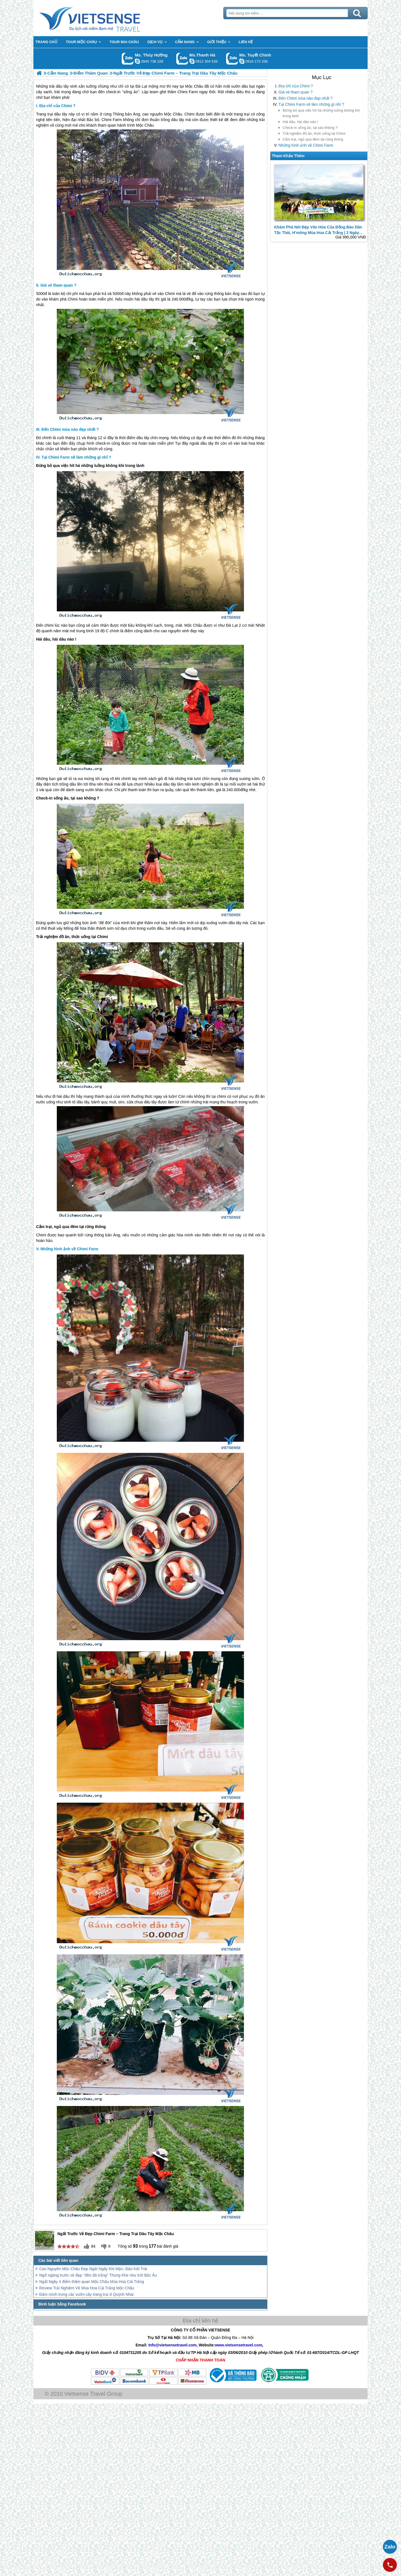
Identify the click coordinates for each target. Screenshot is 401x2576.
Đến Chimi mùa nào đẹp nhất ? (305, 98)
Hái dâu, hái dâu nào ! (300, 122)
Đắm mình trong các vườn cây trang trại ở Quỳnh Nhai (86, 2294)
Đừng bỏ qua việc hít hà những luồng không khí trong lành (321, 113)
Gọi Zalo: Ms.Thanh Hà (182, 58)
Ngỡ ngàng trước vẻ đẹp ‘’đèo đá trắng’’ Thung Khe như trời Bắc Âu (98, 2275)
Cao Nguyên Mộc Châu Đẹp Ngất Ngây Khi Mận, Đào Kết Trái (93, 2269)
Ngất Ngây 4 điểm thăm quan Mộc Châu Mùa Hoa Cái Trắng (91, 2281)
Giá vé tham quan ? (295, 92)
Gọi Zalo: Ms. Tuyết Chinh (232, 58)
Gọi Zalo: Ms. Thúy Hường (127, 58)
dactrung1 (137, 61)
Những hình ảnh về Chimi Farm (305, 145)
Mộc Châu (173, 114)
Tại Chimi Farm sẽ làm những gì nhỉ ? (311, 104)
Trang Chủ (103, 18)
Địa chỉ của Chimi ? (295, 86)
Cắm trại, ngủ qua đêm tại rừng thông (313, 139)
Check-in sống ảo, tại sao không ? (310, 128)
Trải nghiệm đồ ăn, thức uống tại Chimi (314, 133)
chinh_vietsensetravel (241, 61)
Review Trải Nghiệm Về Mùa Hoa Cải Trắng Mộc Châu (86, 2288)
